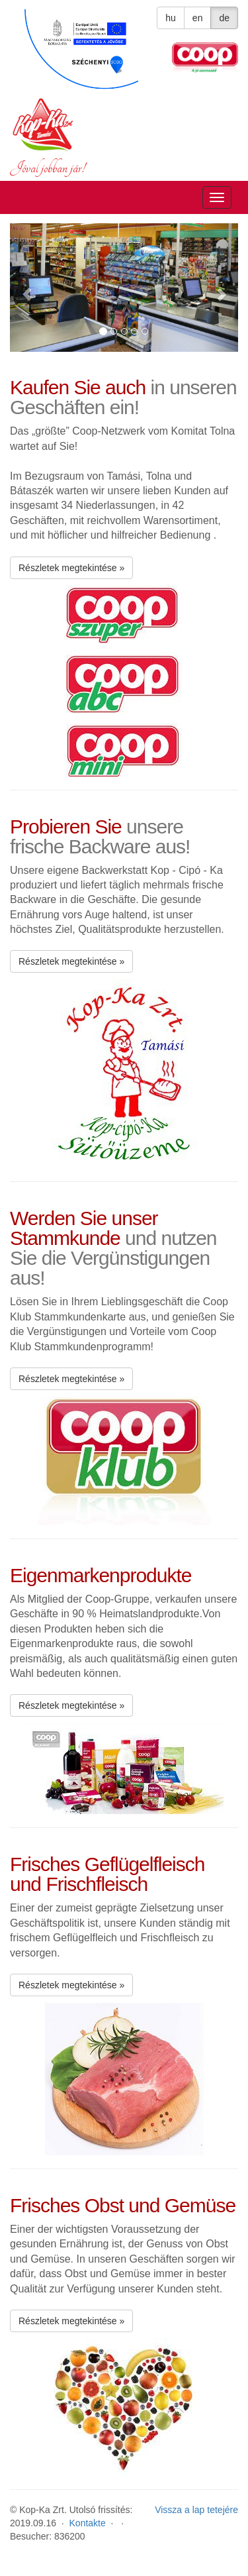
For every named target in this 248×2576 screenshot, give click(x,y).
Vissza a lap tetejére (196, 2509)
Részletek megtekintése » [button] (71, 568)
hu (170, 18)
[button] (27, 287)
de (224, 18)
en (197, 18)
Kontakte (87, 2523)
